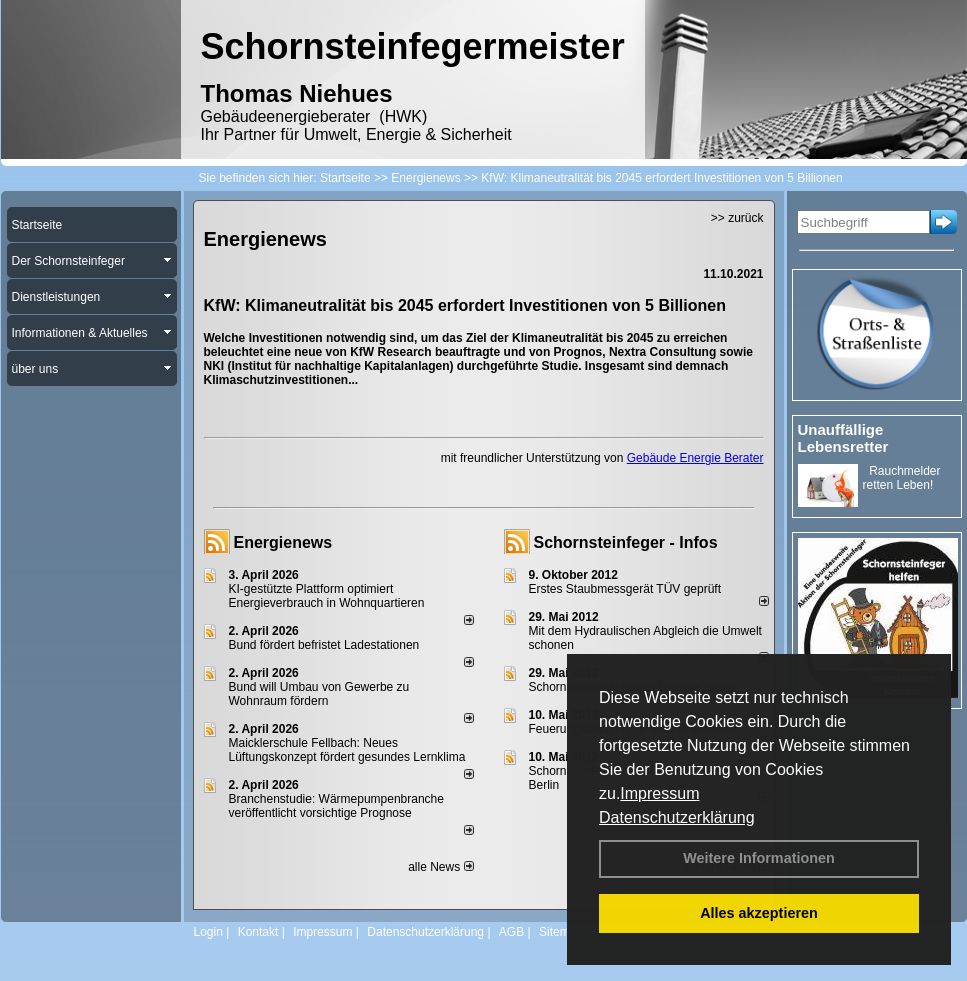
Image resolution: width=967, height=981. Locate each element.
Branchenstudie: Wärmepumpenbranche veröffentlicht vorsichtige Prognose (336, 806)
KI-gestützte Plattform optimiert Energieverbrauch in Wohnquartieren (327, 596)
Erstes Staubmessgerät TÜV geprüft (625, 589)
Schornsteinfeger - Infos (626, 542)
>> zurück (737, 218)
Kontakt (258, 932)
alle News (440, 867)
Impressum (659, 793)
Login (208, 932)
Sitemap (561, 932)
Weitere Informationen (759, 858)
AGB (511, 932)
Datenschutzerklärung (677, 817)
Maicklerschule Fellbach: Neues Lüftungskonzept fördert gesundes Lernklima (347, 750)
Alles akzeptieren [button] (759, 913)
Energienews (283, 542)
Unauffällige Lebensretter (843, 438)
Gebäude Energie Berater (695, 458)
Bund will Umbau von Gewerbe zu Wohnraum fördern (319, 694)
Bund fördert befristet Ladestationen (324, 645)
